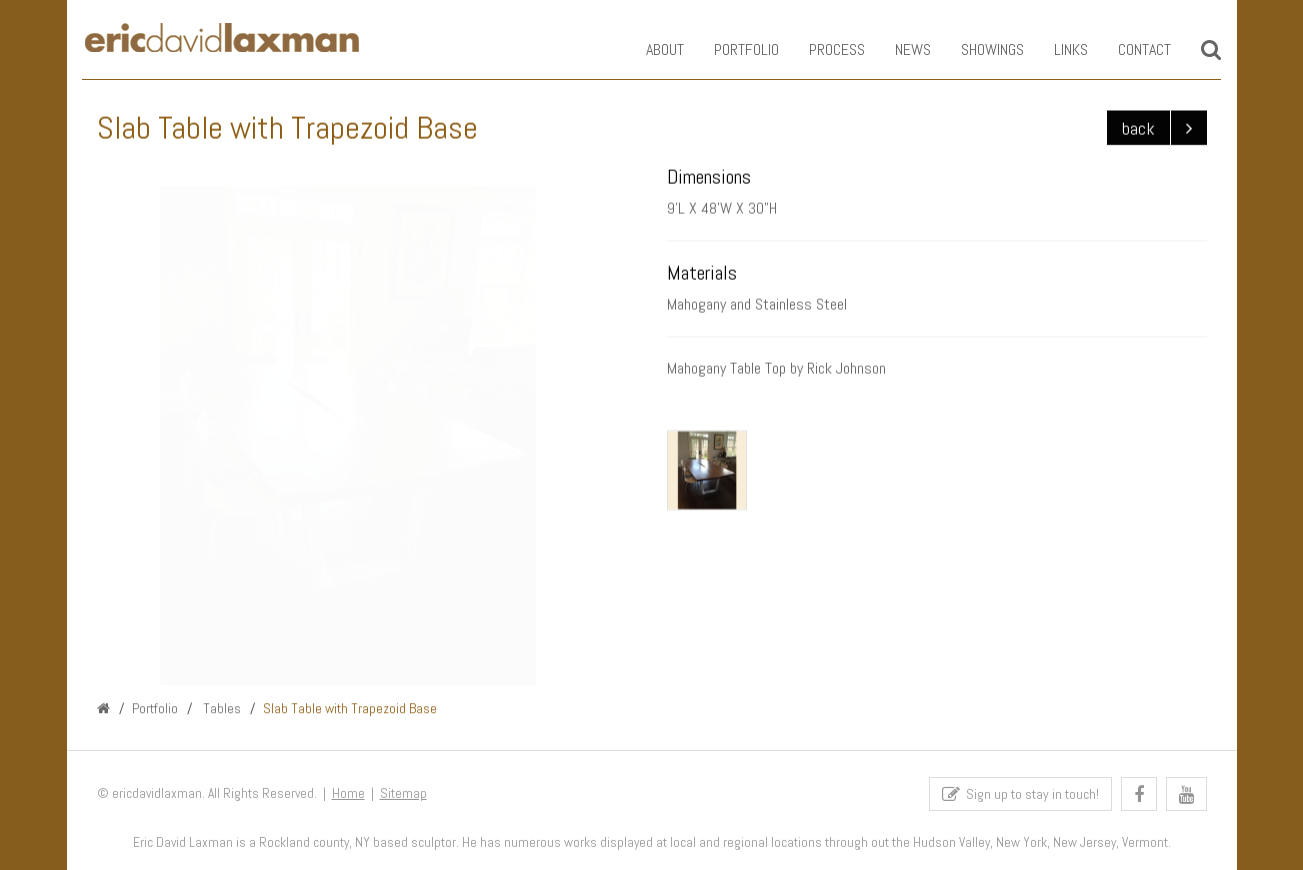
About (651, 49)
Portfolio (732, 49)
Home (348, 796)
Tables (220, 710)
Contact (1130, 49)
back (1138, 128)
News (899, 49)
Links (1057, 49)
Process (823, 49)
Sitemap (403, 796)
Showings (978, 49)
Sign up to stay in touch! (1020, 797)
